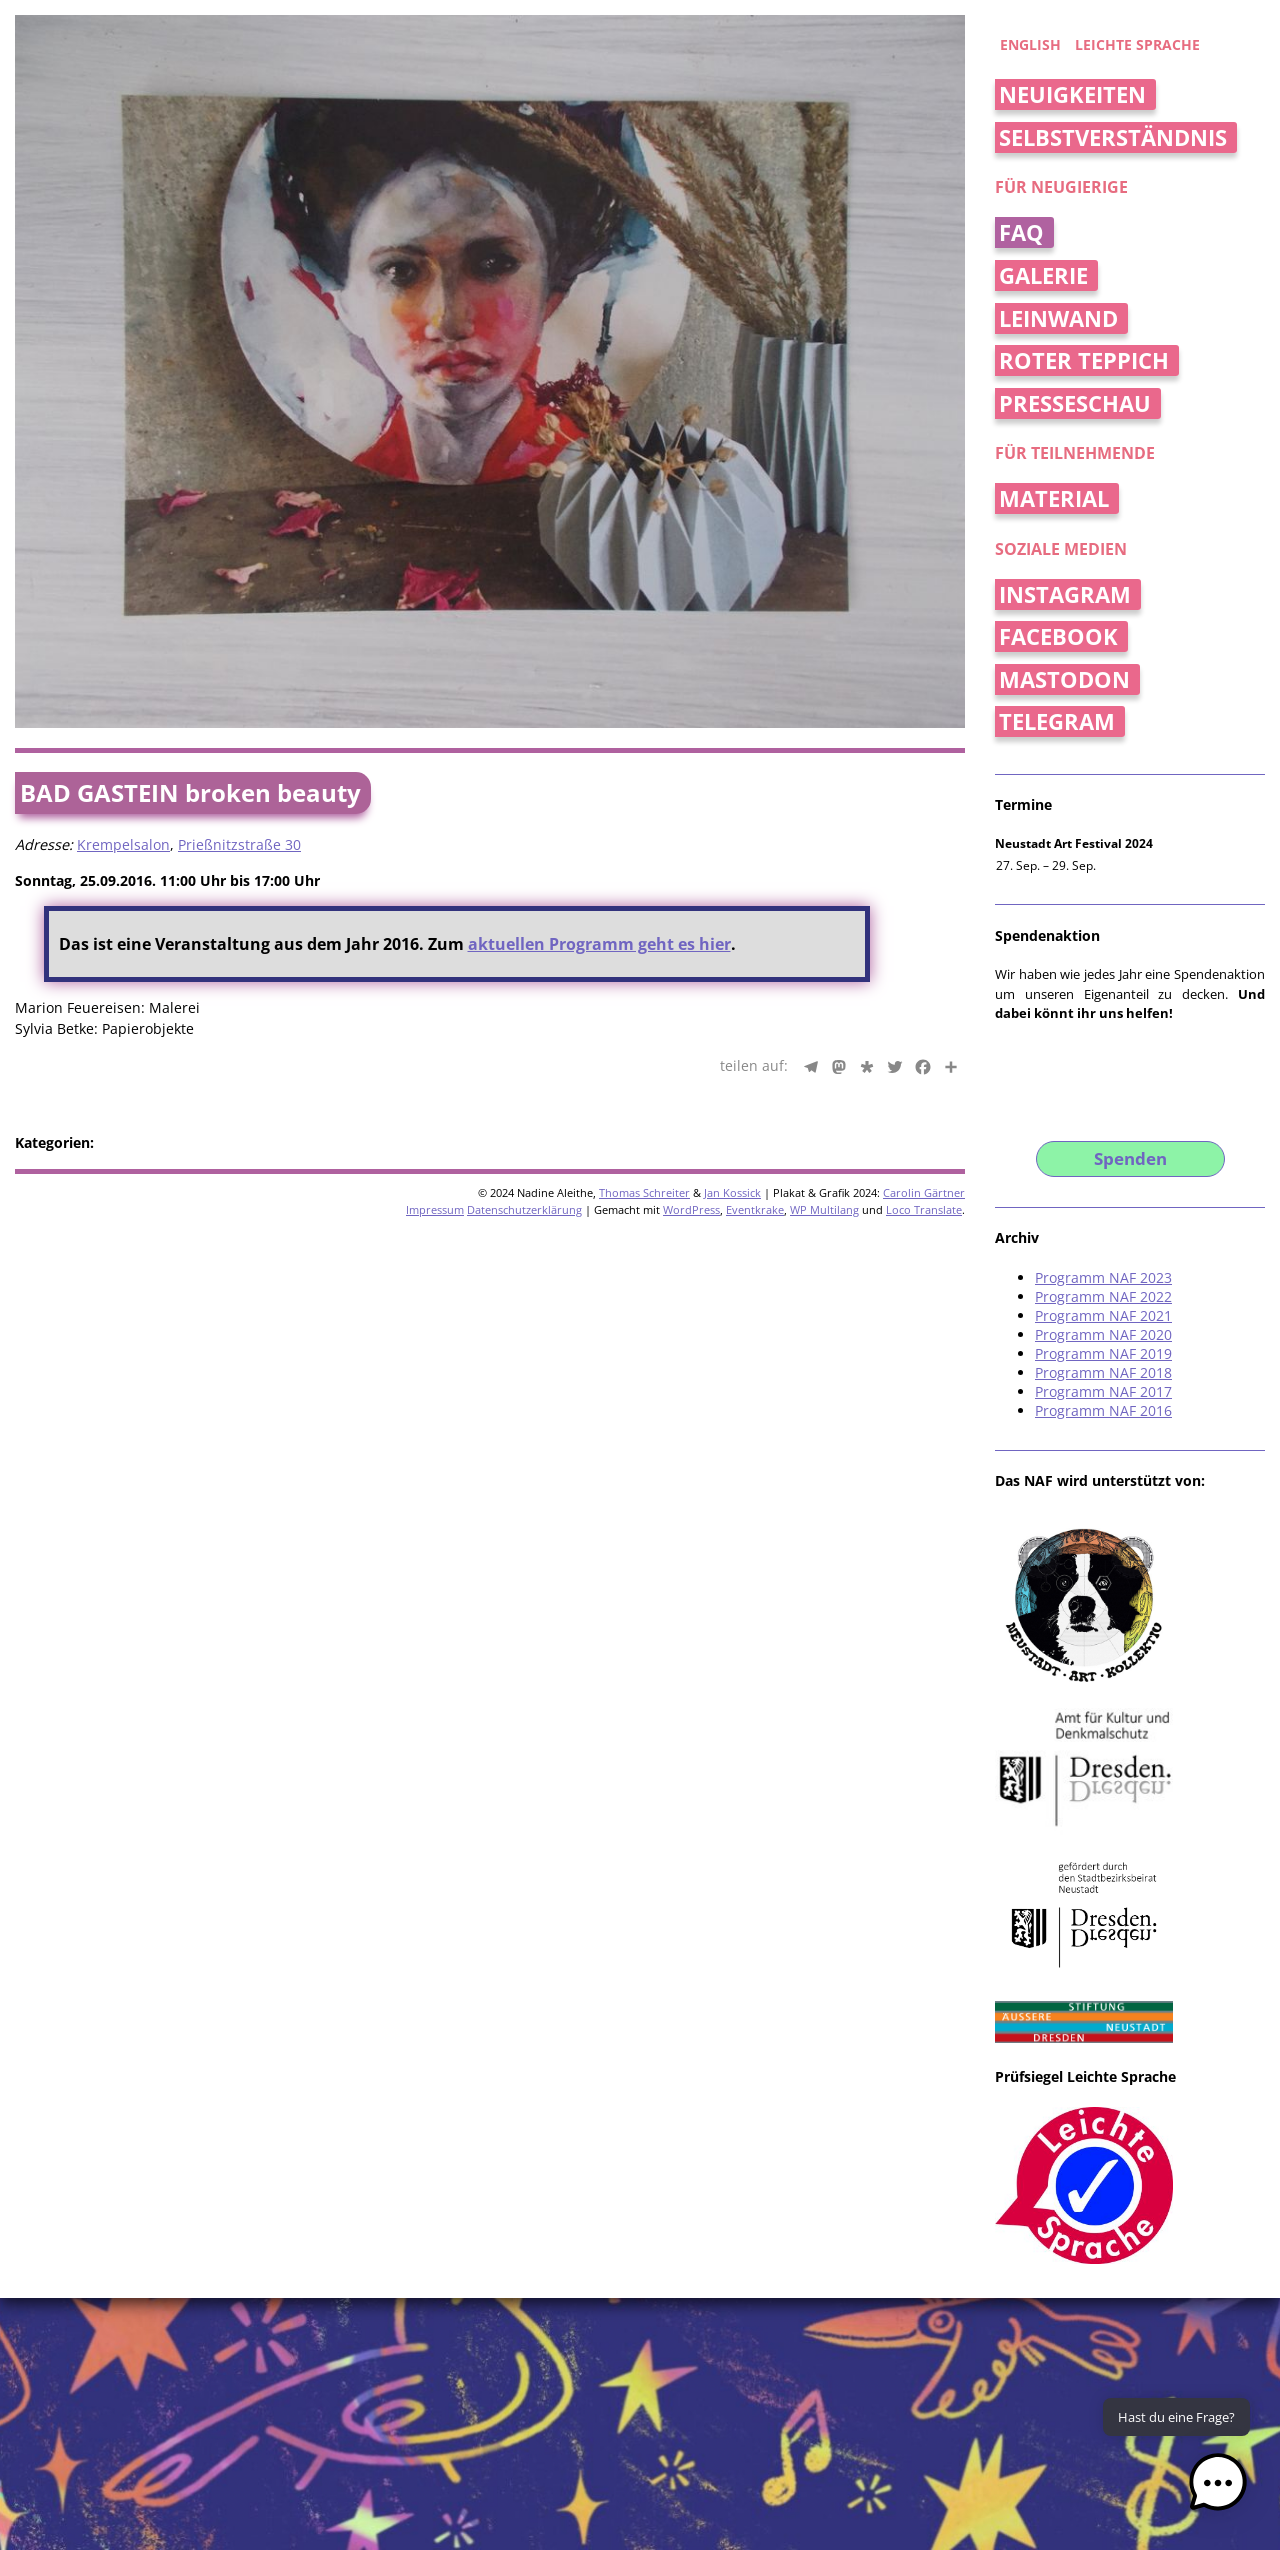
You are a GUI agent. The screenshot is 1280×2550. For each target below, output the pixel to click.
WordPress (691, 1209)
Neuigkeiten (1072, 94)
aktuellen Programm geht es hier (599, 944)
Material (1054, 498)
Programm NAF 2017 (1103, 1391)
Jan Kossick (732, 1192)
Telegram (1057, 721)
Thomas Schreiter (644, 1192)
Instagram (1065, 594)
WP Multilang (824, 1209)
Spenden (1130, 1158)
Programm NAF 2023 (1103, 1277)
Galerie (1043, 275)
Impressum (435, 1209)
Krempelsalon (123, 844)
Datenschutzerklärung (524, 1209)
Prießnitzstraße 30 (239, 844)
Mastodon (1064, 679)
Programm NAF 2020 (1103, 1334)
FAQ (1021, 232)
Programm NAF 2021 (1103, 1315)
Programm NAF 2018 (1103, 1372)
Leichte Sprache (1137, 44)
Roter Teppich (1084, 360)
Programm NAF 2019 (1103, 1353)
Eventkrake (755, 1209)
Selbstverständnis (1113, 137)
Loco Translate (924, 1209)
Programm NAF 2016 (1103, 1410)
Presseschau (1075, 403)
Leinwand (1058, 318)
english (1030, 44)
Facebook (1058, 636)
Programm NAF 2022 (1103, 1296)
